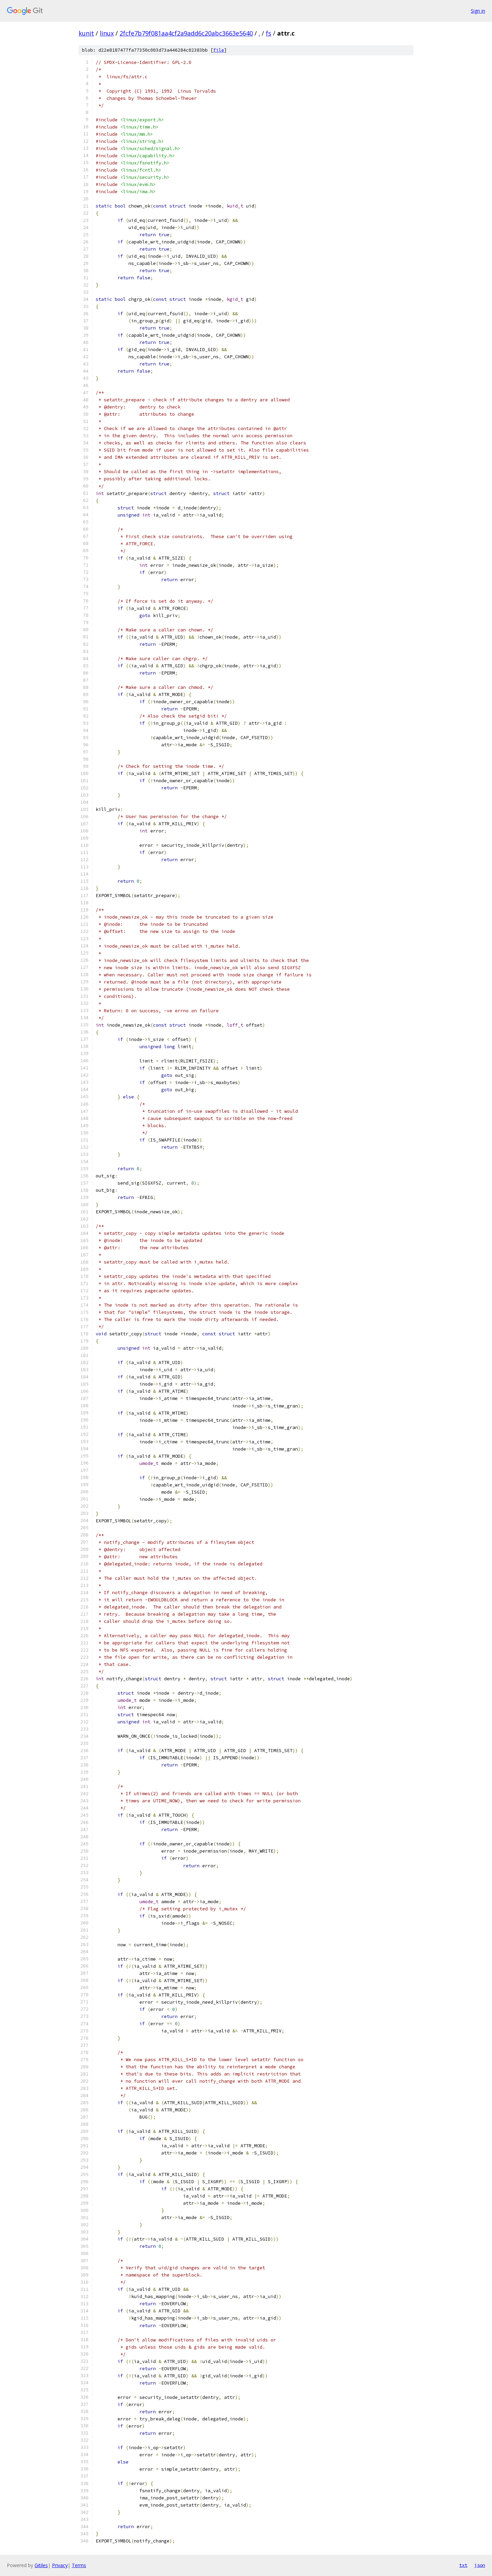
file (218, 50)
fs (268, 33)
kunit (86, 33)
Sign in (478, 11)
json (479, 2565)
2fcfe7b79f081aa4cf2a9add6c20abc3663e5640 (186, 33)
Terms (79, 2565)
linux (107, 33)
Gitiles (41, 2565)
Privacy (60, 2565)
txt (463, 2565)
